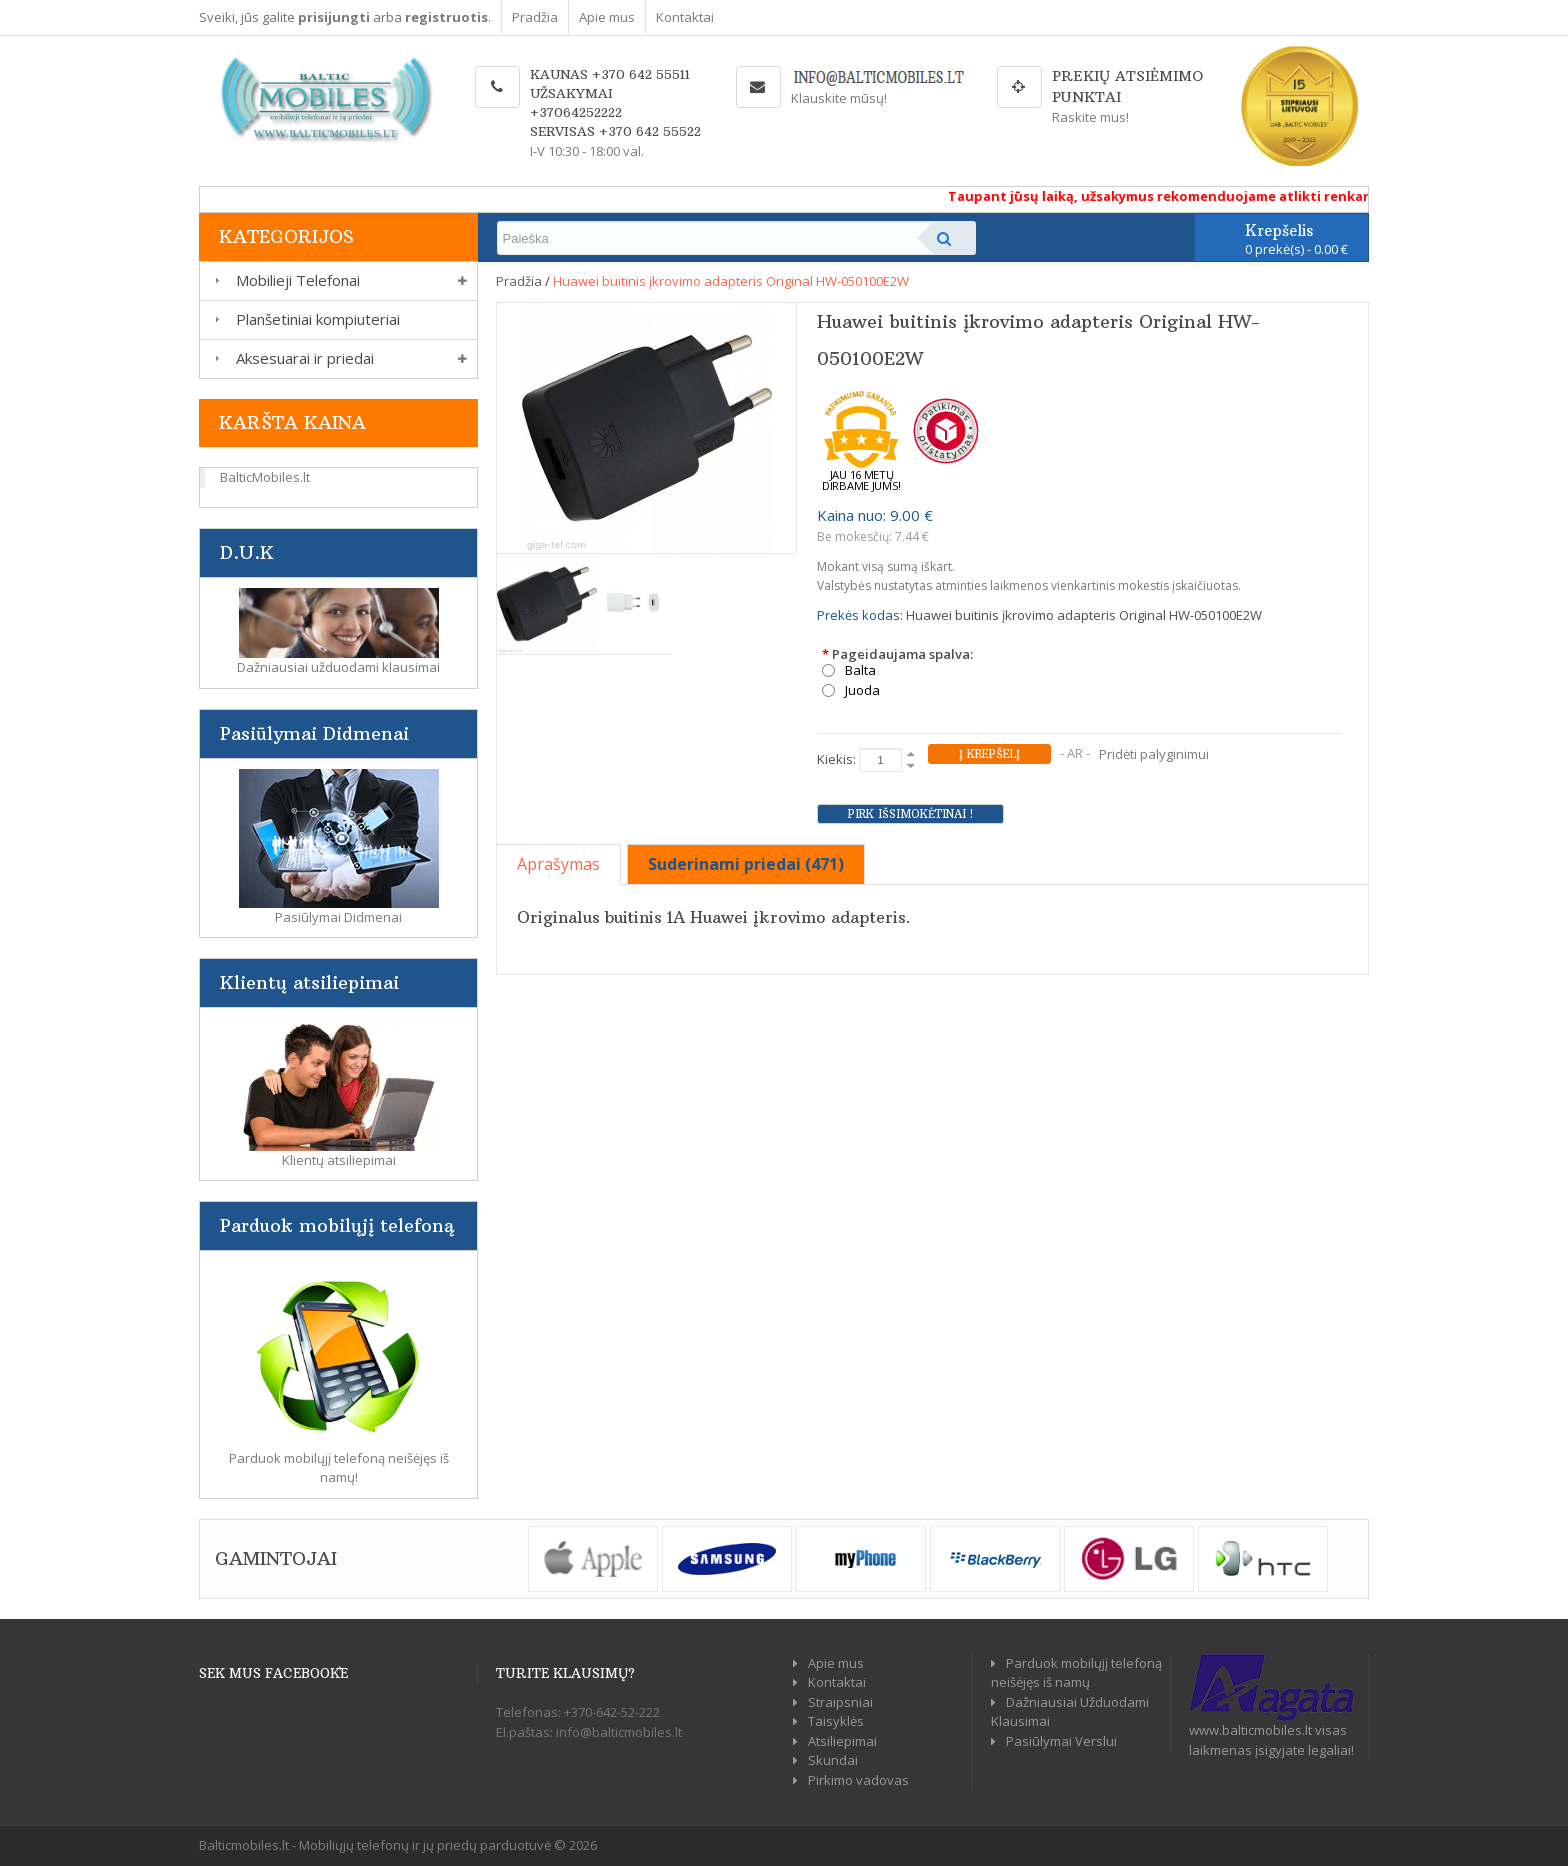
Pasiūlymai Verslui (1061, 1741)
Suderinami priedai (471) (746, 864)
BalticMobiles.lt (265, 477)
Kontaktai (685, 17)
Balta (860, 670)
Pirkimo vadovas (858, 1780)
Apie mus (607, 17)
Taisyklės (836, 1721)
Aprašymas (558, 864)
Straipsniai (840, 1702)
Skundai (833, 1760)
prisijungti (334, 17)
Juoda (862, 690)
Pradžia (535, 17)
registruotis (446, 17)
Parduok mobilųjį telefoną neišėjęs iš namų (1076, 1673)
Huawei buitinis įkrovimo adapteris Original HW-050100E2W (731, 281)
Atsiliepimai (842, 1741)
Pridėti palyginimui (1154, 754)
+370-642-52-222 (612, 1712)
